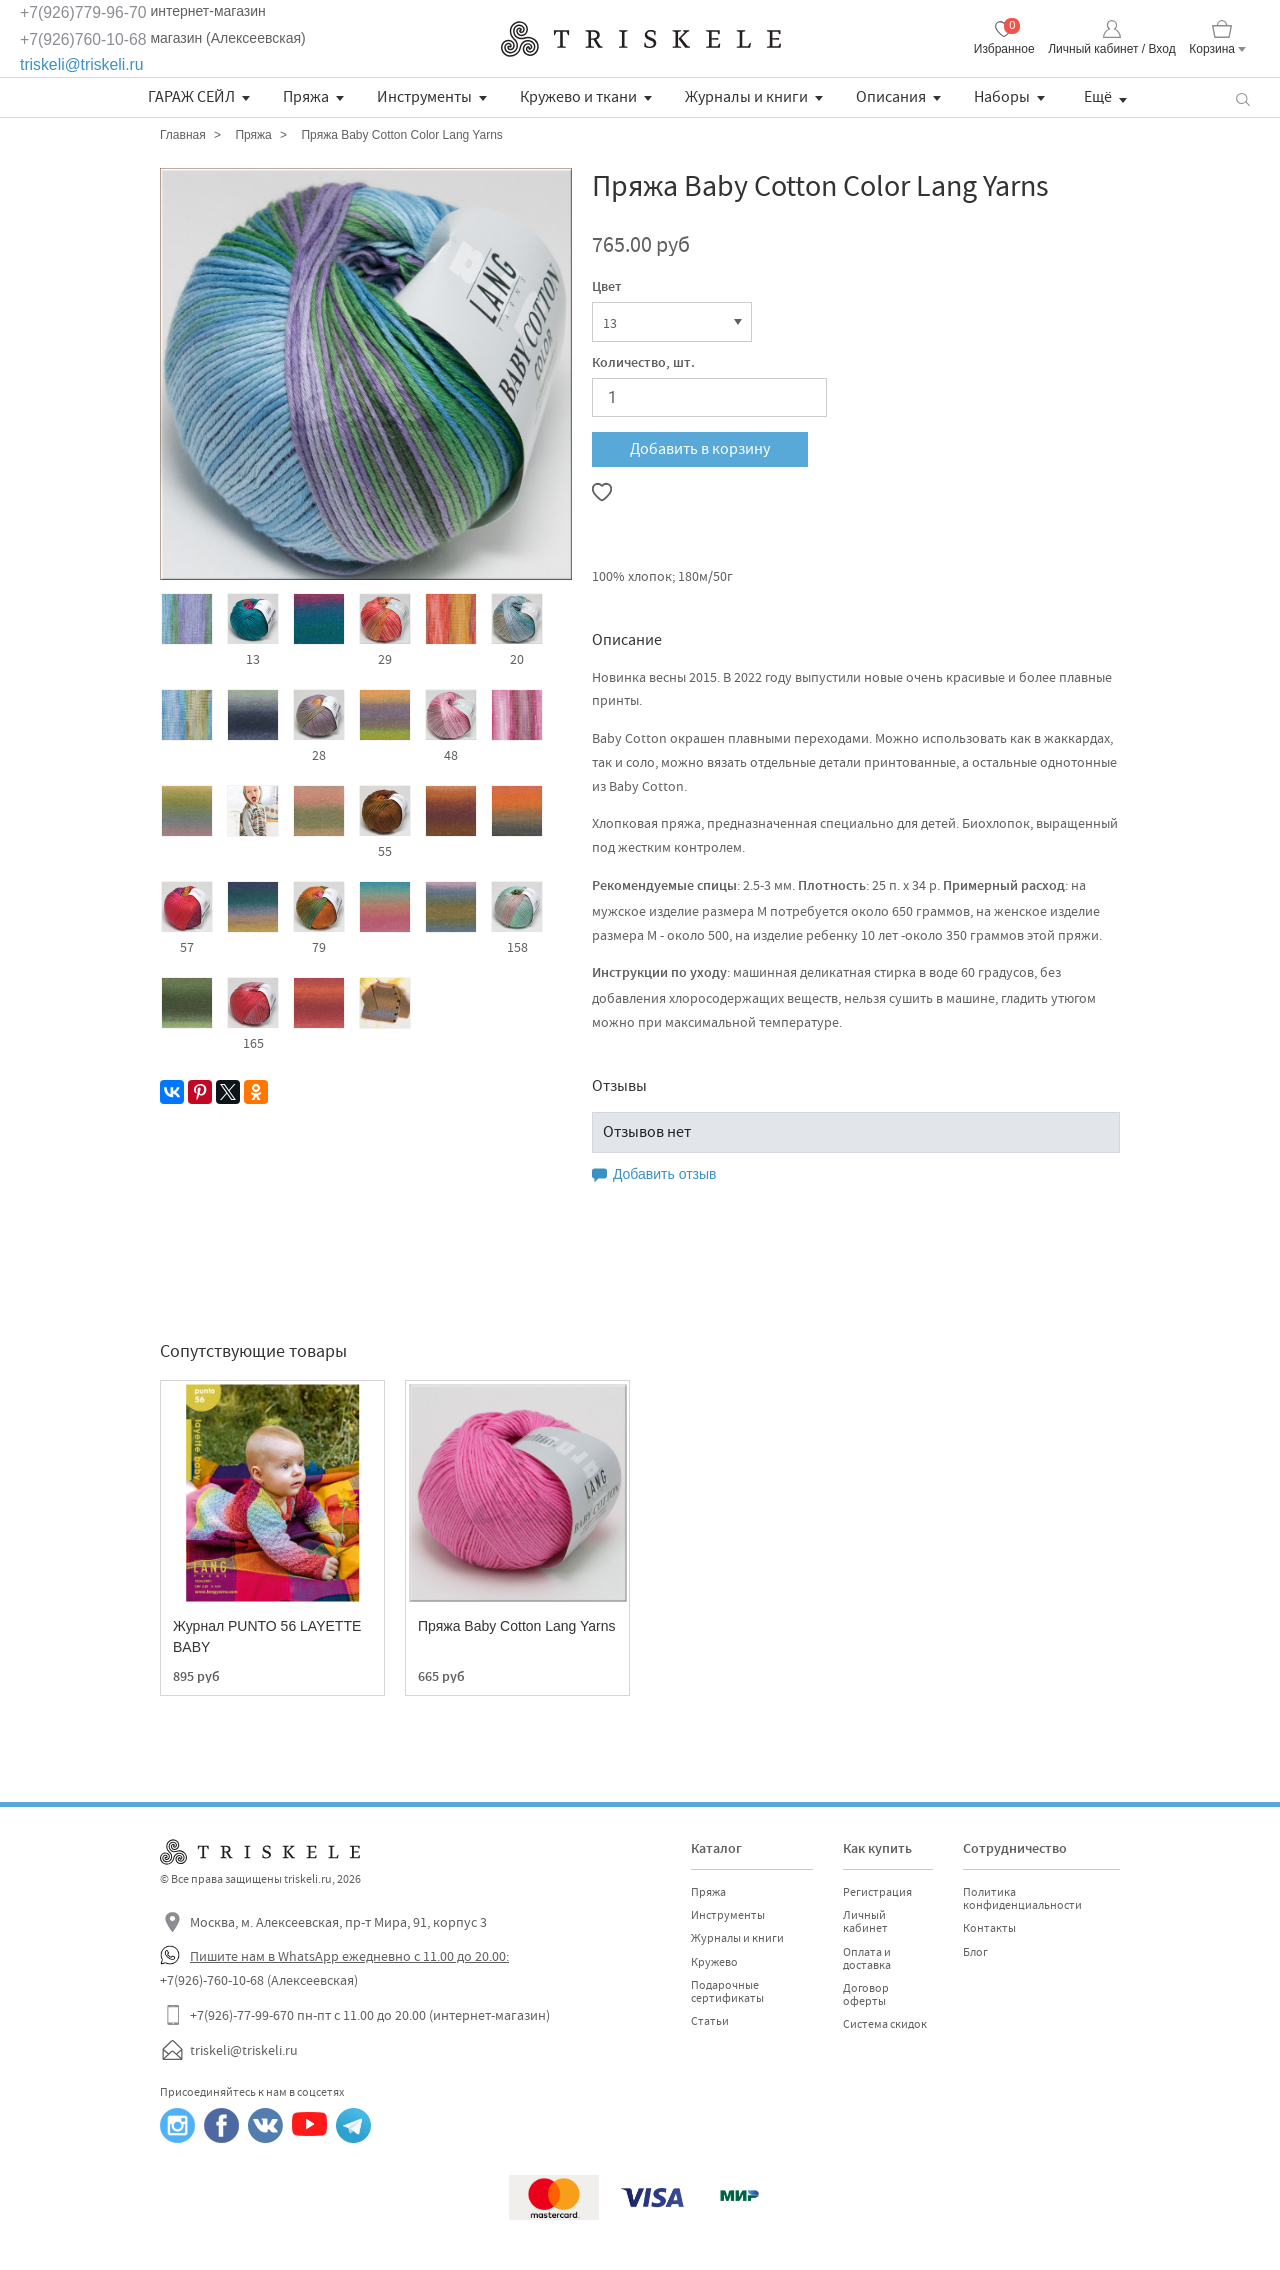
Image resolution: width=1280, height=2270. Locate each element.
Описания (891, 97)
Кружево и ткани (578, 97)
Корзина (1212, 49)
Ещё (1098, 97)
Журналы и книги (746, 97)
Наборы (1002, 97)
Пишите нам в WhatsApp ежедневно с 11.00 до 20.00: (349, 1956)
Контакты (989, 1928)
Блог (975, 1952)
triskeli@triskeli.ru (82, 64)
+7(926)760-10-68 (83, 39)
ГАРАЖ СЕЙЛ (191, 97)
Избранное (1004, 49)
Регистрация (877, 1892)
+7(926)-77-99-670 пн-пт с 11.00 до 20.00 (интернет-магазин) (370, 2015)
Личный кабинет (865, 1921)
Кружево (714, 1962)
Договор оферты (866, 1994)
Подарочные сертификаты (727, 1991)
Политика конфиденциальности (1022, 1898)
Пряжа (306, 97)
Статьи (710, 2021)
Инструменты (424, 97)
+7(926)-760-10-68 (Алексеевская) (259, 1980)
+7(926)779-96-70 (83, 12)
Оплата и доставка (867, 1958)
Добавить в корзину (700, 449)
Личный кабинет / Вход (1111, 49)
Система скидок (885, 2024)
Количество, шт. (643, 364)
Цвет (607, 288)
